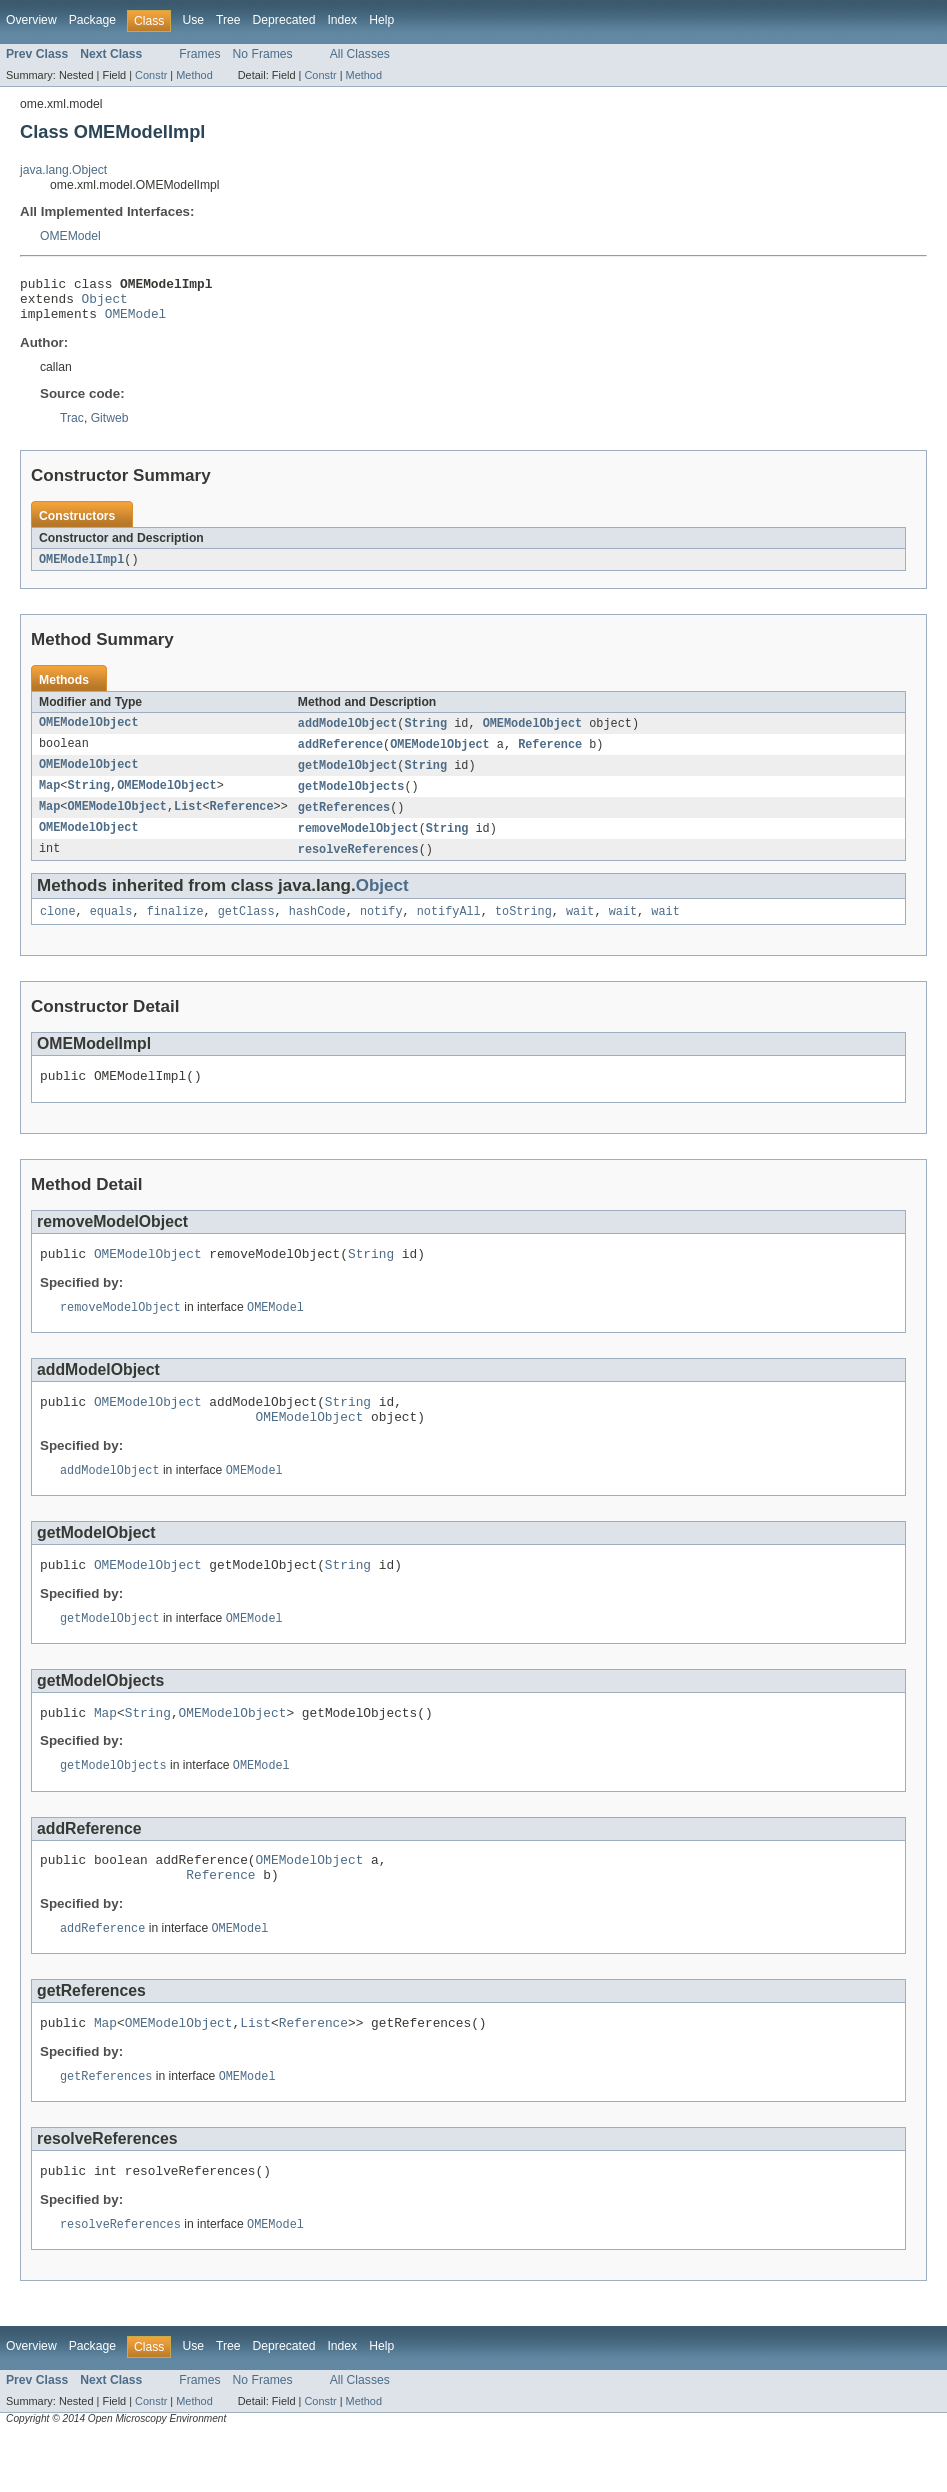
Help (381, 20)
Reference (550, 756)
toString (523, 930)
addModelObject (348, 734)
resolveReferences (358, 866)
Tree (228, 20)
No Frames (263, 54)
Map (49, 800)
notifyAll (449, 930)
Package (92, 20)
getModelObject (348, 778)
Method (194, 75)
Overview (31, 20)
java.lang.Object (63, 170)
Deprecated (284, 20)
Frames (199, 54)
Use (193, 20)
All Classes (360, 54)
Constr (151, 75)
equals (111, 930)
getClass (246, 930)
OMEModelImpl (81, 569)
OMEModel (70, 236)
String (425, 734)
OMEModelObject (89, 734)
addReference (340, 756)
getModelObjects (351, 800)
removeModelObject (358, 844)
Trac (72, 427)
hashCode (317, 930)
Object (105, 304)
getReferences (344, 822)
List (188, 822)
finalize (175, 930)
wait (580, 930)
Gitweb (110, 427)
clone (58, 930)
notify (381, 930)
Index (342, 20)
